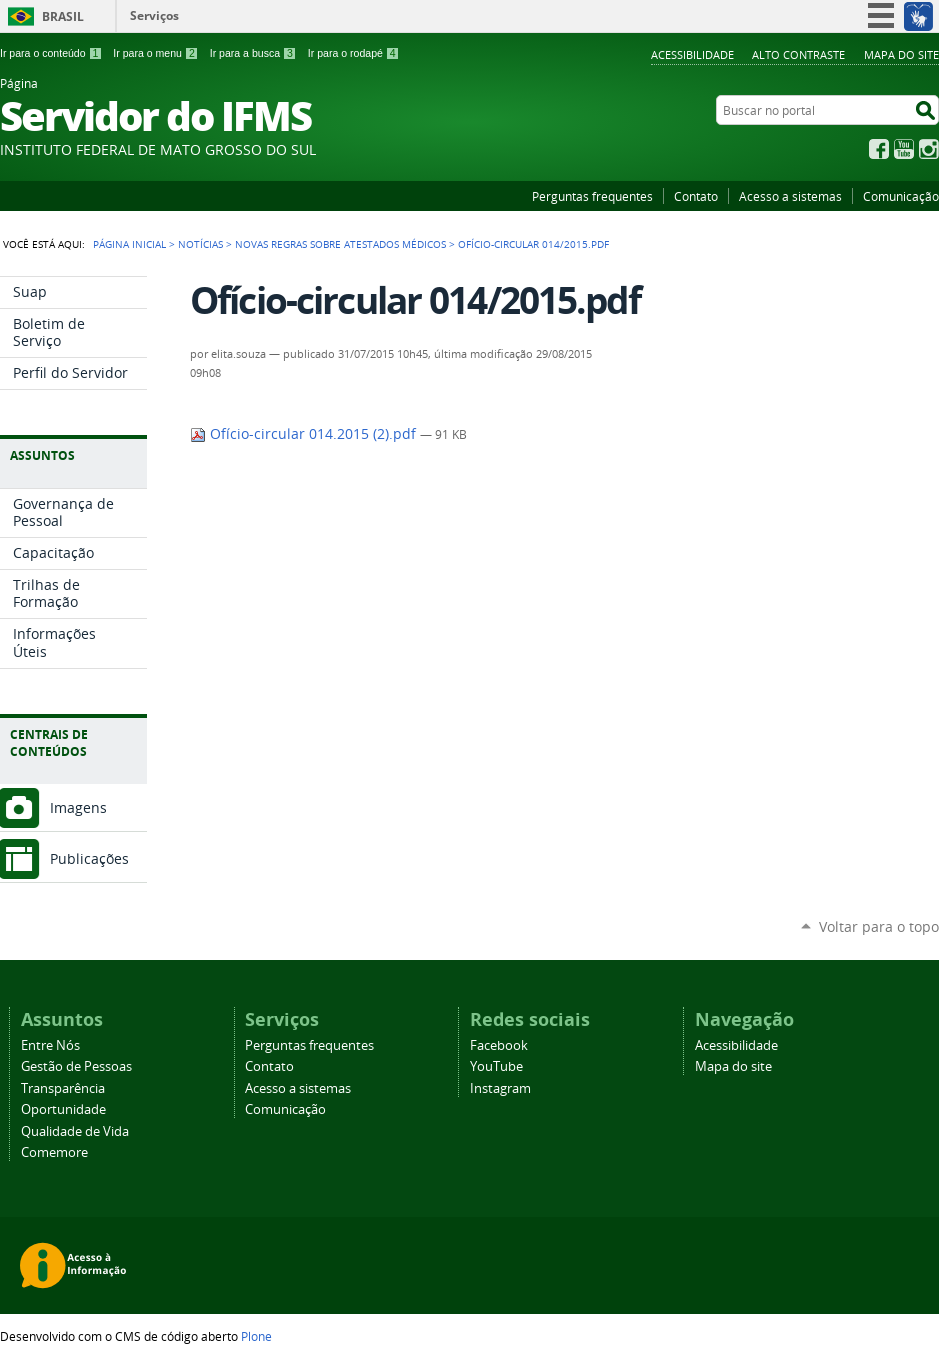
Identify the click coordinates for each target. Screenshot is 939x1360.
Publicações (89, 858)
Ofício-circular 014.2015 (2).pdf (305, 434)
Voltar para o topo (879, 926)
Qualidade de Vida (75, 1131)
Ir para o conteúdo (51, 53)
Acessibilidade (692, 54)
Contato (696, 196)
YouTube (904, 149)
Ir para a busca (253, 53)
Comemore (54, 1152)
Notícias (200, 244)
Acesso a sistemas (790, 196)
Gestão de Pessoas (76, 1066)
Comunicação (901, 196)
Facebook (879, 149)
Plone (256, 1336)
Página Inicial (129, 244)
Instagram (929, 149)
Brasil (63, 16)
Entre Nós (50, 1045)
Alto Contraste (798, 54)
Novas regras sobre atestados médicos (340, 244)
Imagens (78, 807)
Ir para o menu (155, 53)
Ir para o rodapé (354, 53)
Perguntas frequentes (592, 196)
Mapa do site (901, 54)
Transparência (63, 1088)
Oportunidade (63, 1109)
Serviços (154, 15)
